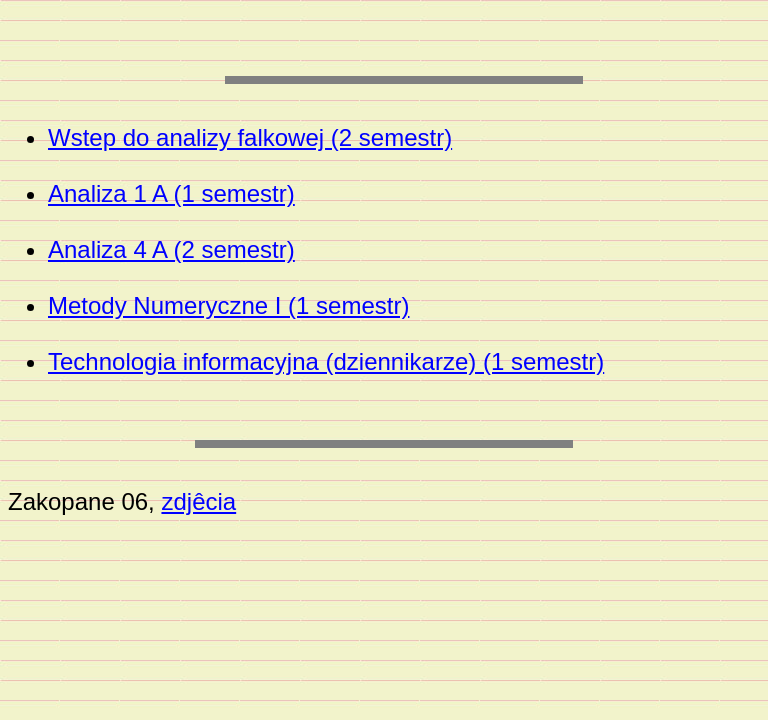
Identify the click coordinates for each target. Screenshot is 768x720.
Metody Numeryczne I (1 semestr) (228, 305)
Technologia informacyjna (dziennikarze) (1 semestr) (326, 361)
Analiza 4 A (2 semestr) (171, 249)
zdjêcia (198, 501)
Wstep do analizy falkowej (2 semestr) (250, 137)
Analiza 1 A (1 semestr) (171, 193)
